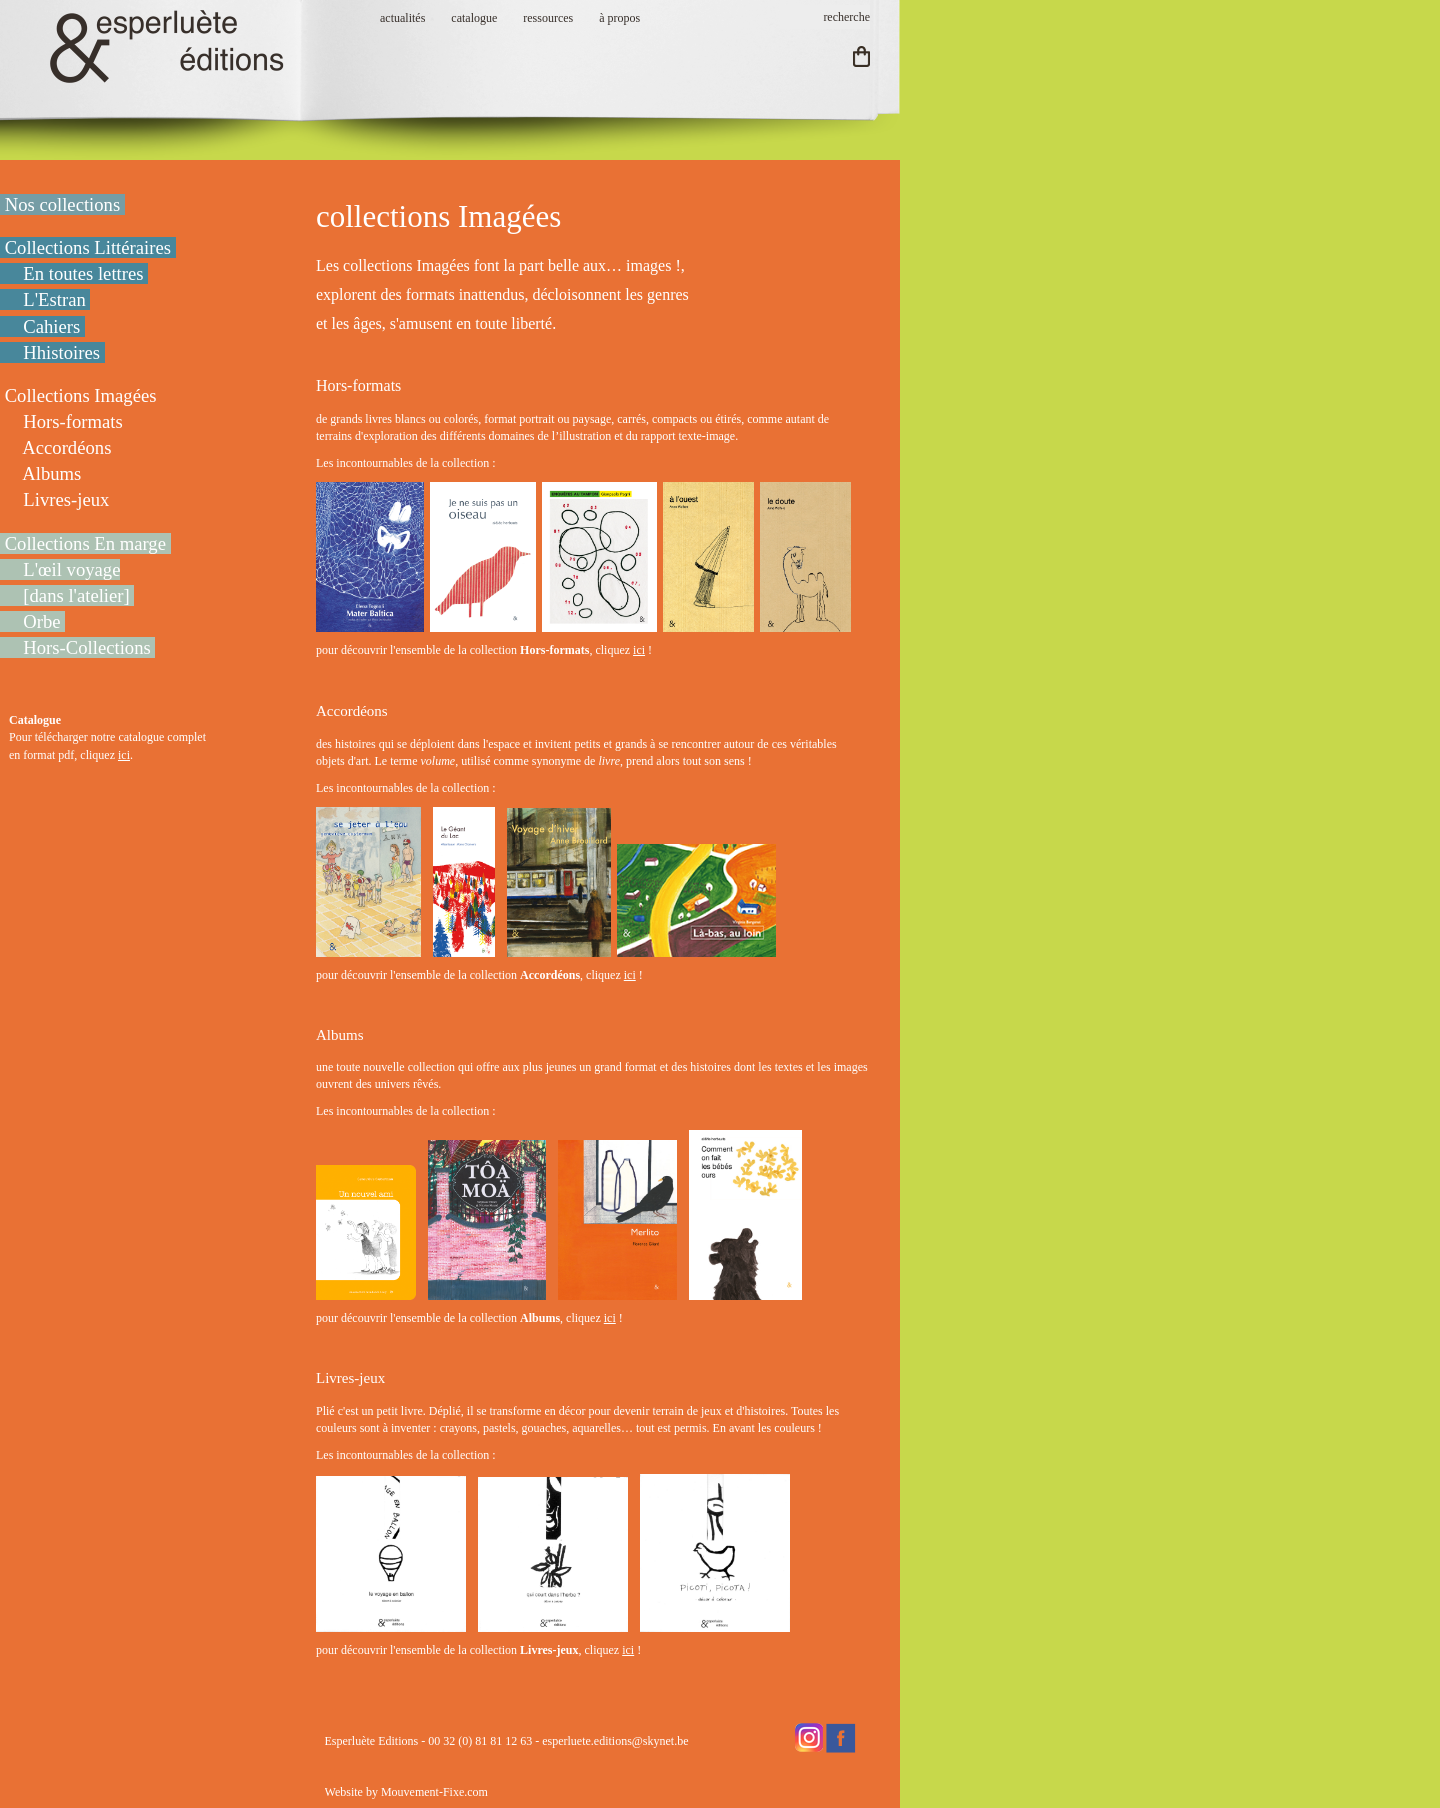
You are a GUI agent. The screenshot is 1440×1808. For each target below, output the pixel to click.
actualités (402, 18)
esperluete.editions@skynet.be (615, 1741)
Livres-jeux (350, 1378)
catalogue (474, 18)
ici (124, 755)
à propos (619, 18)
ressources (548, 18)
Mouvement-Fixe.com (434, 1792)
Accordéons (352, 711)
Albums (340, 1035)
